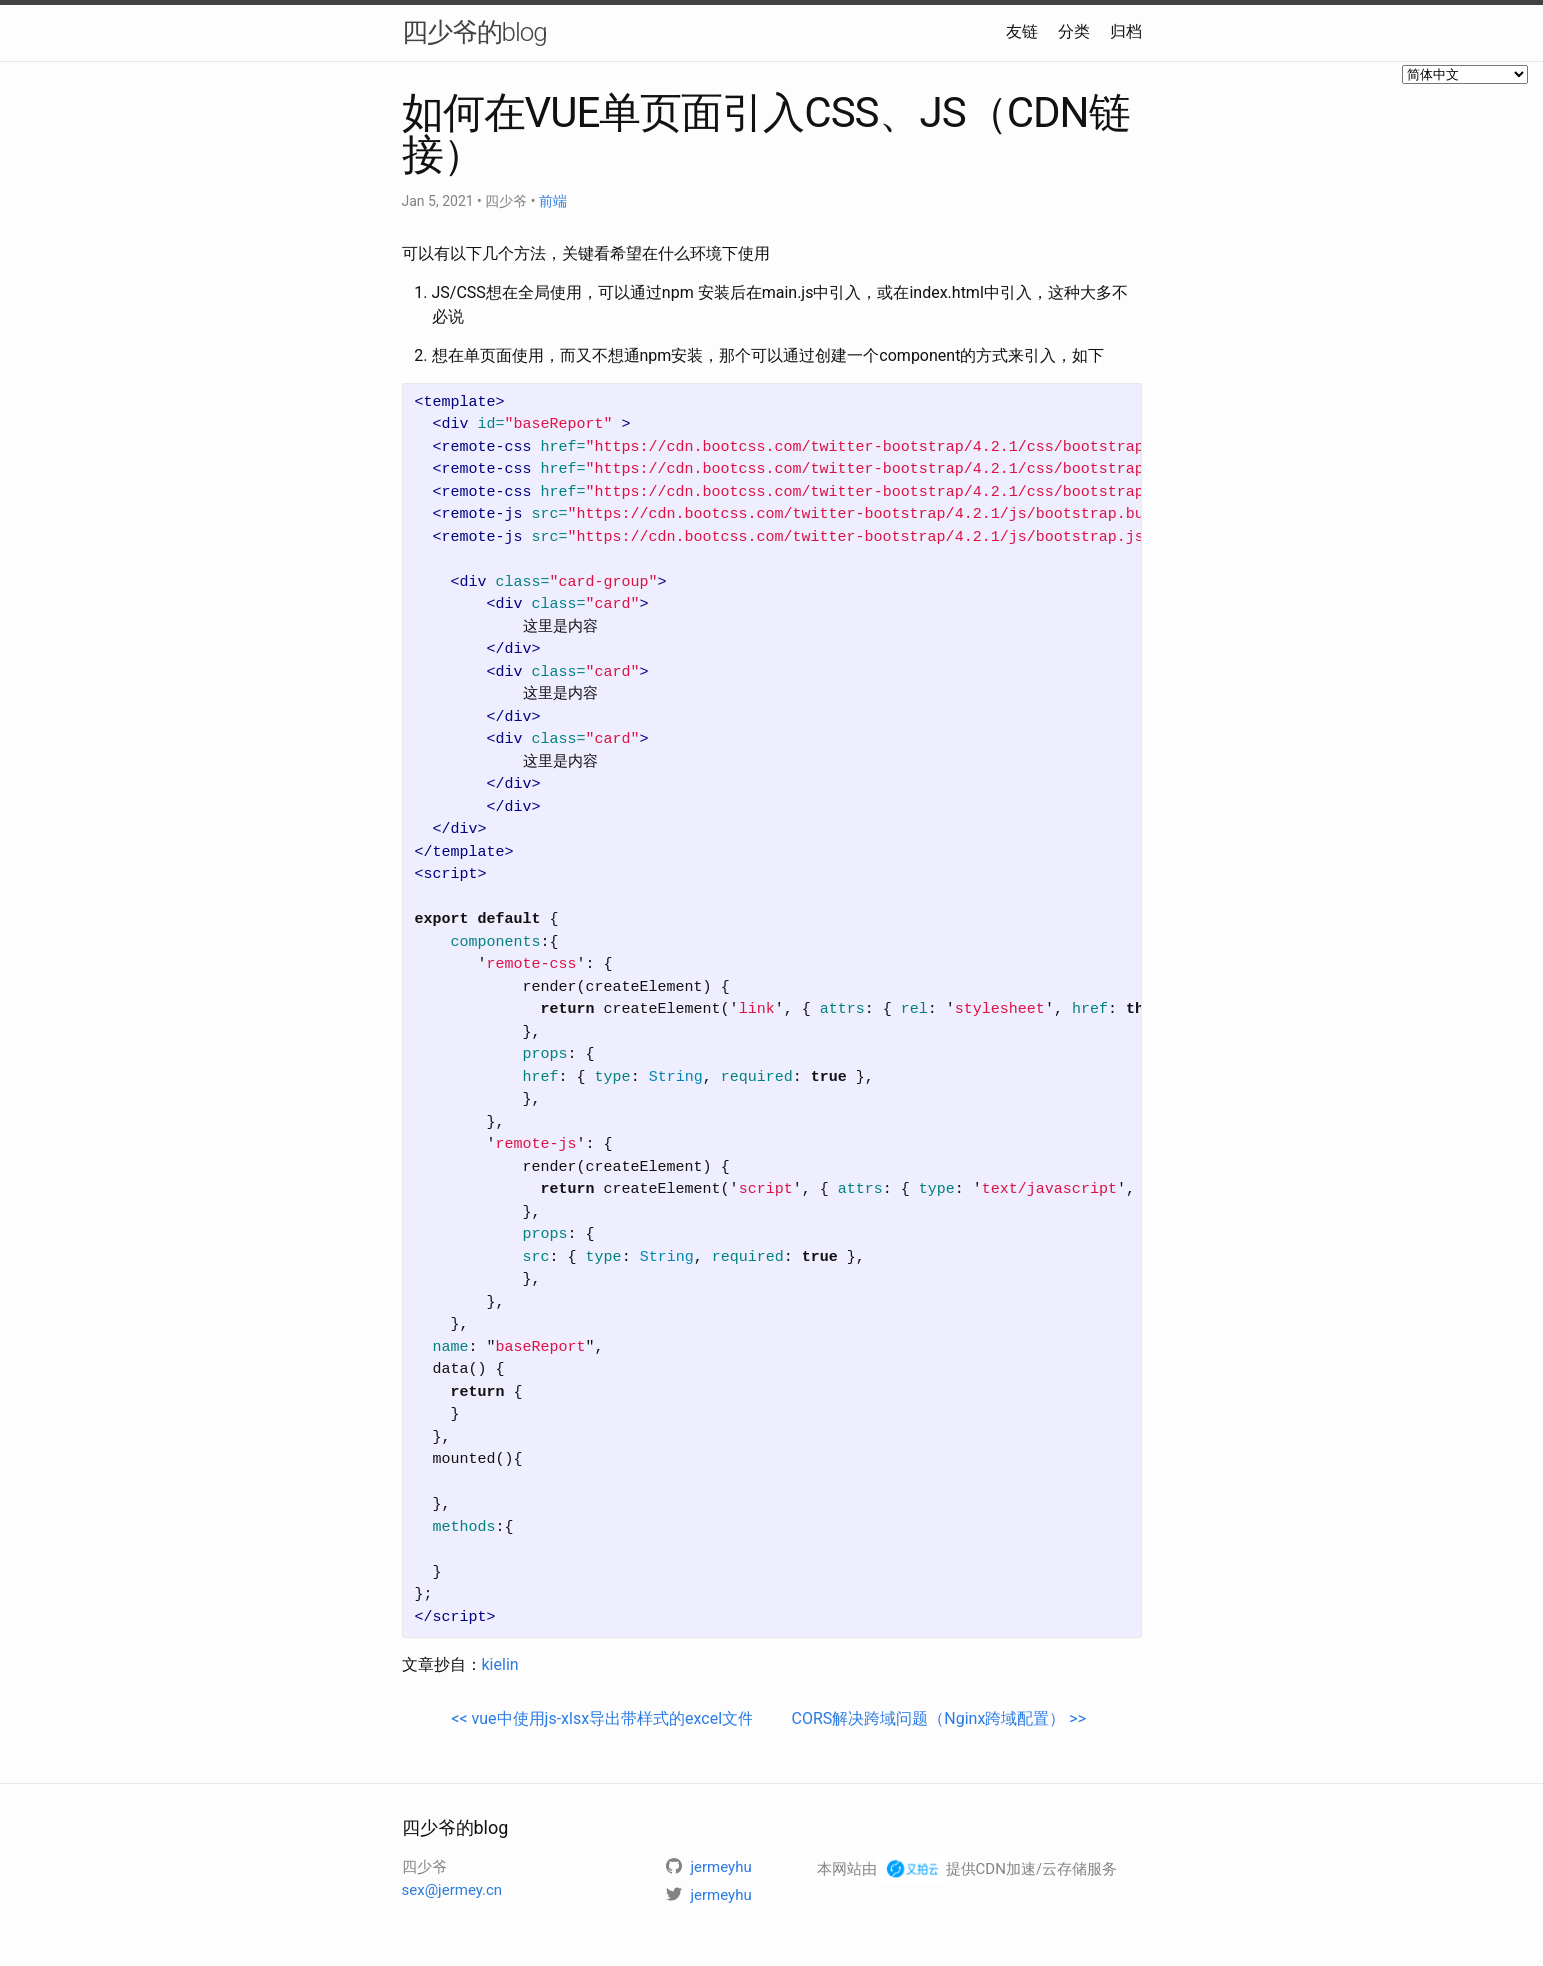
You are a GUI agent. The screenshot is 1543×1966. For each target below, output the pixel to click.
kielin (500, 1664)
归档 (1126, 31)
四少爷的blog (474, 32)
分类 (1074, 31)
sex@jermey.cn (452, 1890)
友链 (1022, 31)
